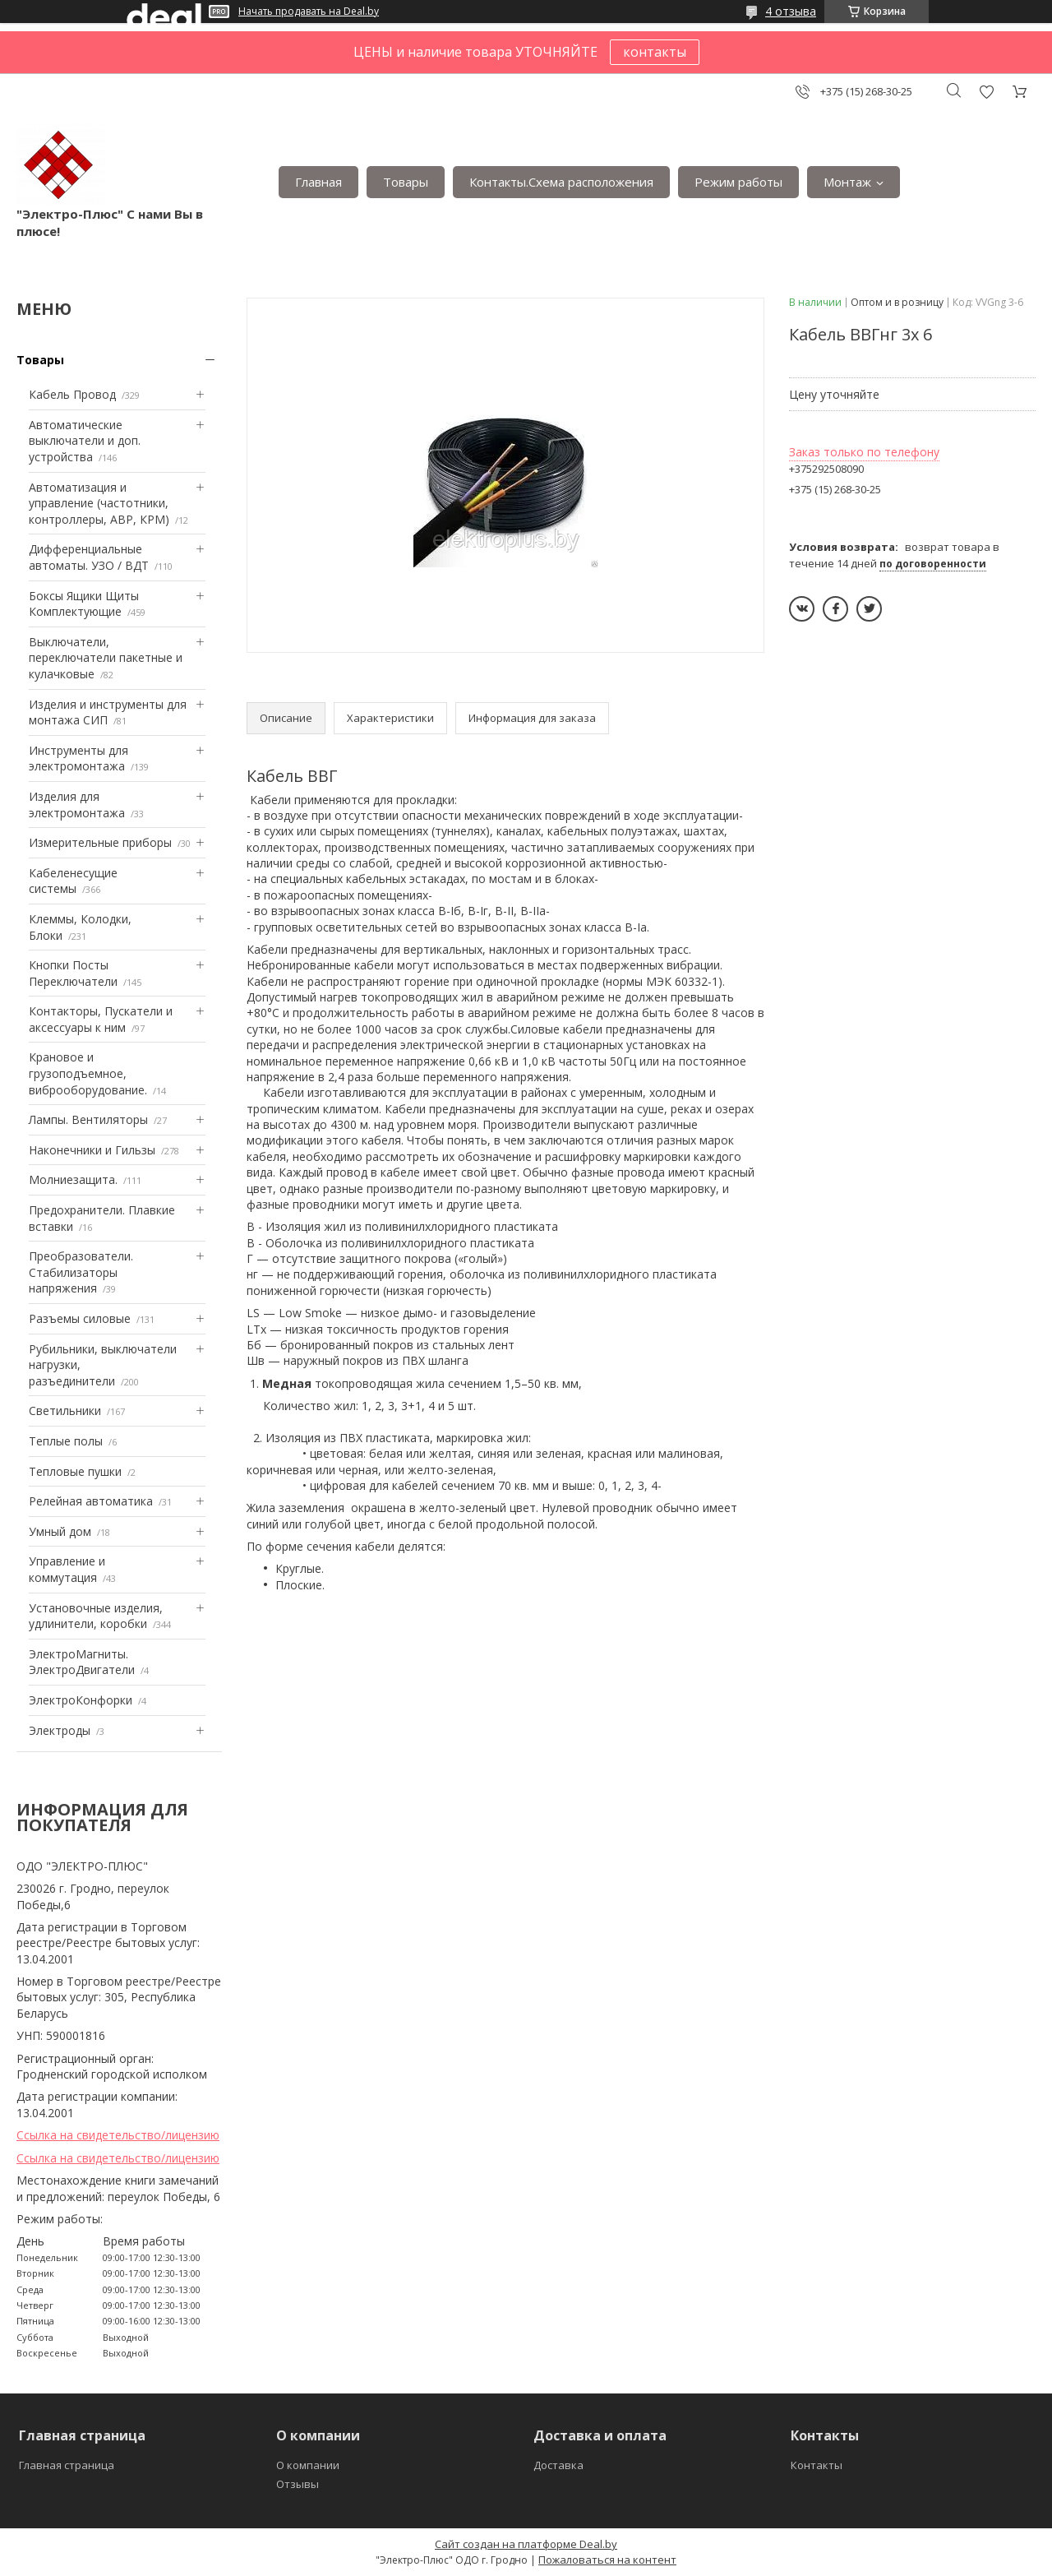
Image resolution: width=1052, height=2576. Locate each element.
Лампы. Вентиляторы (88, 1119)
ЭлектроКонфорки (80, 1700)
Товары (405, 181)
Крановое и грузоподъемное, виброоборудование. (88, 1073)
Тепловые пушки (75, 1471)
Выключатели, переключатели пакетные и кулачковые (105, 658)
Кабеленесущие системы (73, 881)
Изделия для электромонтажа (77, 805)
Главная (318, 181)
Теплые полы (66, 1441)
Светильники (65, 1410)
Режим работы (738, 181)
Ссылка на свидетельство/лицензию (117, 2135)
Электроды (59, 1730)
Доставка (558, 2465)
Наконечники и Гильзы (92, 1150)
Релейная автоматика (91, 1501)
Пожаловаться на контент (607, 2559)
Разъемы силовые (80, 1318)
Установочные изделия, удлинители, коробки (96, 1616)
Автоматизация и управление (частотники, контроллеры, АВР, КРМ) (99, 503)
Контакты (816, 2465)
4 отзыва (790, 11)
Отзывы (297, 2484)
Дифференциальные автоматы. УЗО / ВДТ (89, 557)
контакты (654, 52)
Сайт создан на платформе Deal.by (526, 2544)
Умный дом (60, 1531)
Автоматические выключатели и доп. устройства (85, 441)
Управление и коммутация (67, 1569)
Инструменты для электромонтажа (78, 758)
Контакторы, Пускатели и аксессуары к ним (101, 1019)
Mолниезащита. (73, 1179)
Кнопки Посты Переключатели (73, 973)
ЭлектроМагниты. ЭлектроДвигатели (82, 1662)
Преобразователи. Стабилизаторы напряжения (81, 1272)
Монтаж (847, 181)
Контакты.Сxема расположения (561, 181)
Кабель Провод (72, 394)
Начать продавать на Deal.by (308, 11)
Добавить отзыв (986, 92)
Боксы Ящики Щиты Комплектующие (84, 604)
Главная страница (66, 2465)
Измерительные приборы (100, 842)
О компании (307, 2465)
